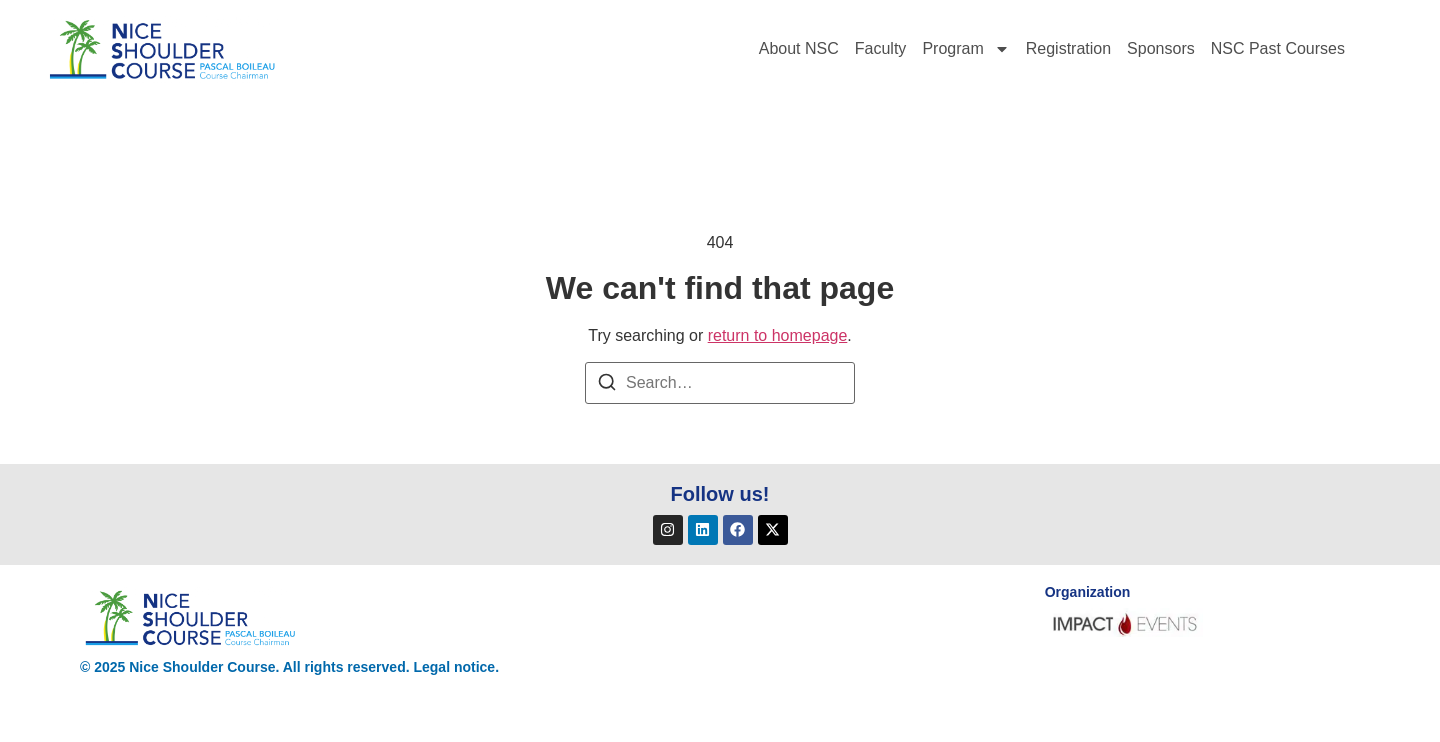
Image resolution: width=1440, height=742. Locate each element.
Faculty (881, 48)
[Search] (607, 385)
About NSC (799, 48)
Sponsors (1161, 48)
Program (965, 49)
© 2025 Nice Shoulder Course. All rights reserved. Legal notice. (289, 667)
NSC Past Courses (1278, 48)
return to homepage (778, 335)
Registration (1068, 48)
